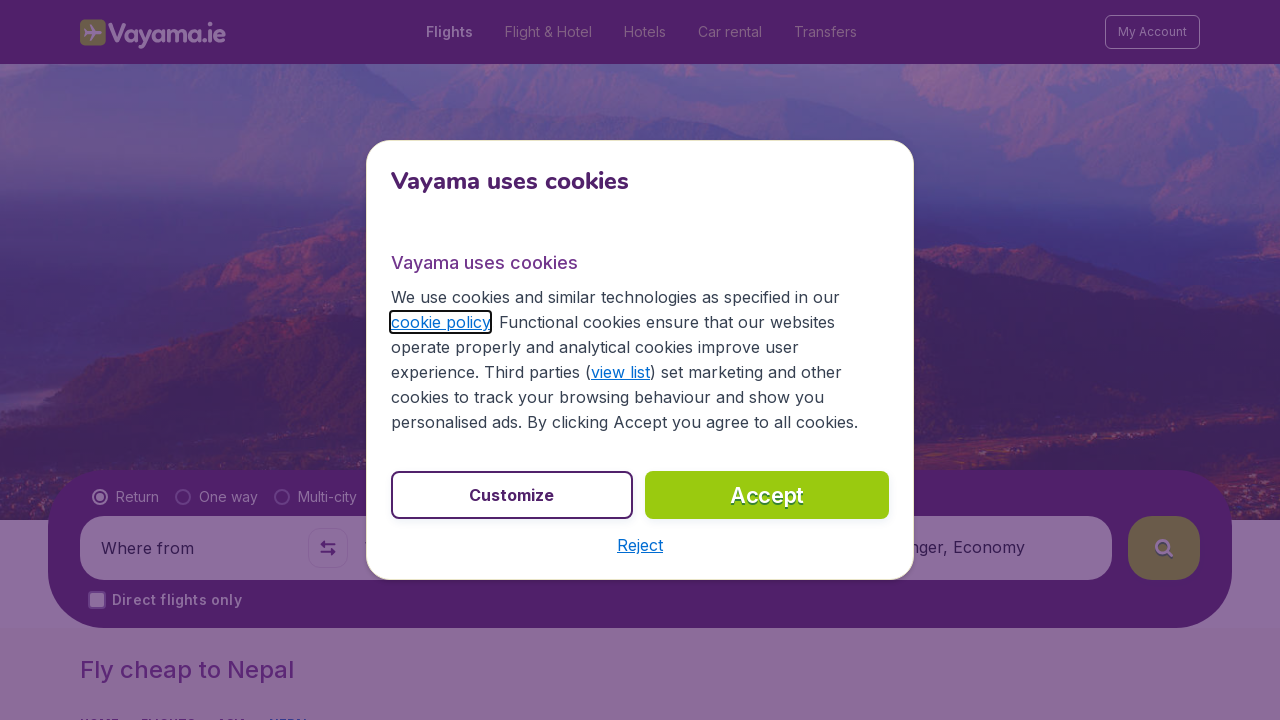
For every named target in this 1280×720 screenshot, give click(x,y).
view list (620, 372)
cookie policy (440, 322)
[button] (640, 545)
